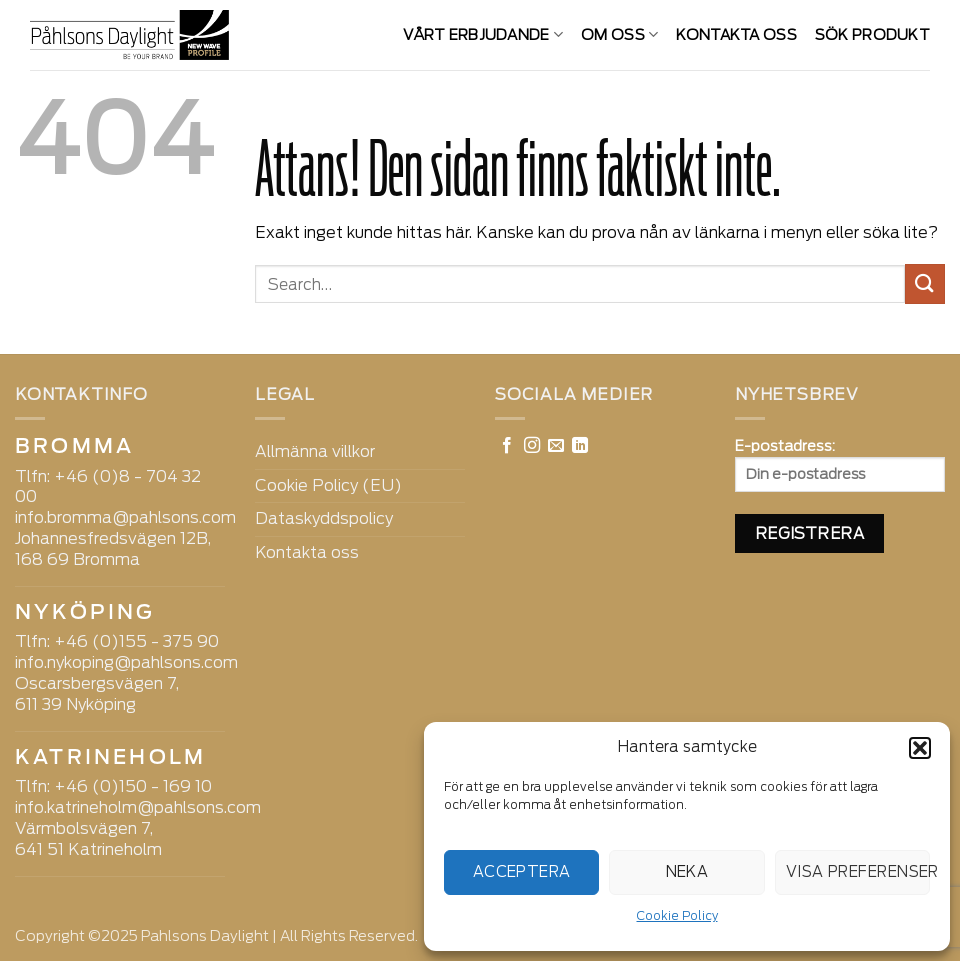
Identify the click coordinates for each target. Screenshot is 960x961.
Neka (687, 872)
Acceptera (522, 872)
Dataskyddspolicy (324, 518)
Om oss (619, 34)
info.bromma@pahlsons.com (125, 517)
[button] (920, 748)
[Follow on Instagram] (532, 446)
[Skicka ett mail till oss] (556, 446)
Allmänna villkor (315, 451)
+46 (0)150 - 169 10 (133, 786)
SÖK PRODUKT (872, 34)
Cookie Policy (677, 915)
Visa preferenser (858, 872)
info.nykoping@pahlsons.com (126, 662)
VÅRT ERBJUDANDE (483, 34)
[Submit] (925, 283)
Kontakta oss (736, 34)
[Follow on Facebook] (507, 446)
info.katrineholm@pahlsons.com (138, 807)
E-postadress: (840, 464)
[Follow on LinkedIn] (580, 446)
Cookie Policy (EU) (328, 485)
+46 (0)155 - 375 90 (136, 641)
